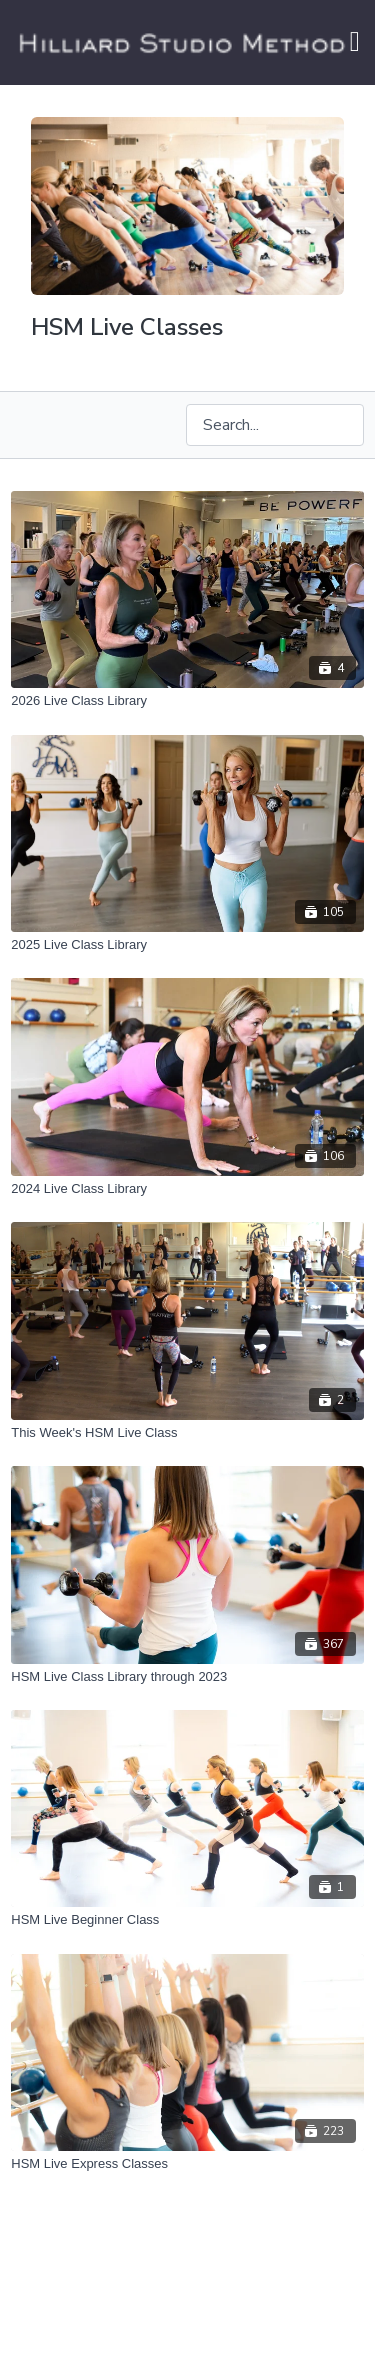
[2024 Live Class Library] (187, 1189)
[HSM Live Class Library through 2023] (187, 1677)
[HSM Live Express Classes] (187, 2164)
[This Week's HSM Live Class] (187, 1433)
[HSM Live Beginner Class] (187, 1920)
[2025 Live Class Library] (187, 945)
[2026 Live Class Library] (187, 701)
